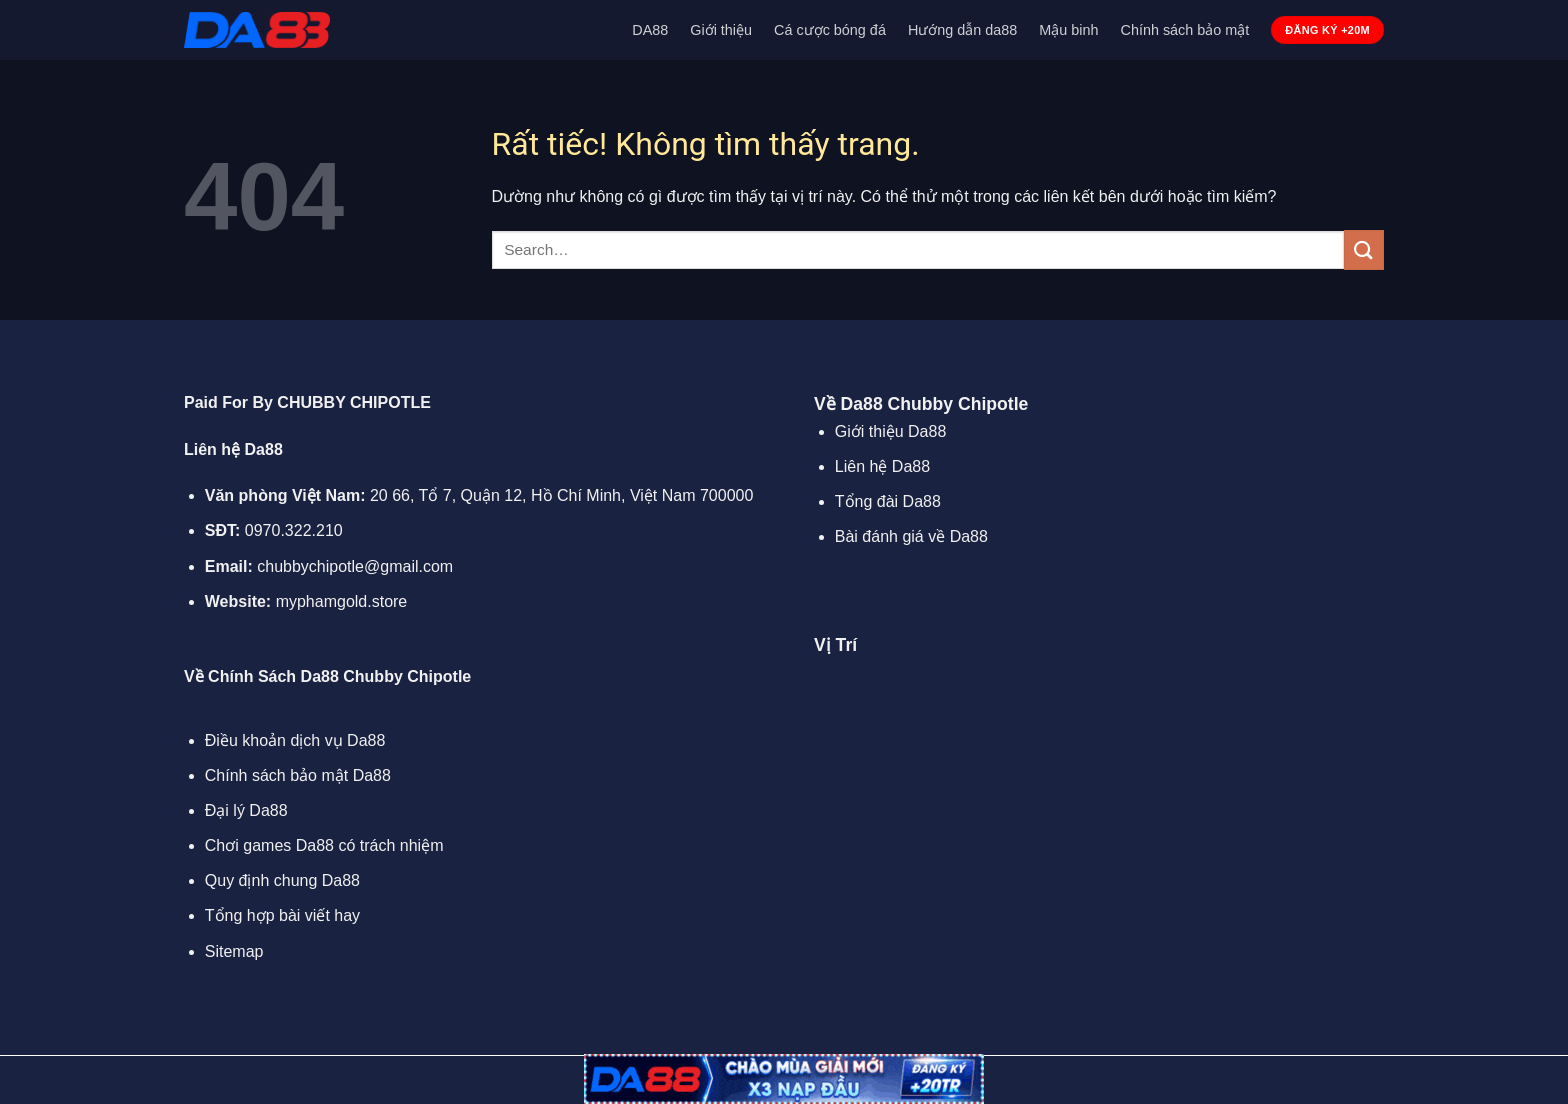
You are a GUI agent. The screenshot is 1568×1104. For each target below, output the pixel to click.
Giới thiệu (721, 30)
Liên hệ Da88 (882, 466)
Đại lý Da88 (246, 810)
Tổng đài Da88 (888, 501)
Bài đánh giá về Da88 (911, 536)
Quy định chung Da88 (282, 880)
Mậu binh (1068, 30)
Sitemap (234, 951)
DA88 (650, 30)
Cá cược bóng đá (830, 30)
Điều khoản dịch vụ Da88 (295, 740)
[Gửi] (1364, 249)
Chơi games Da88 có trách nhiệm (324, 845)
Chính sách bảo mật (1185, 30)
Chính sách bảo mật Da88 (298, 775)
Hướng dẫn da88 (962, 30)
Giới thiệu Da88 (891, 431)
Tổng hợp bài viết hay (282, 915)
